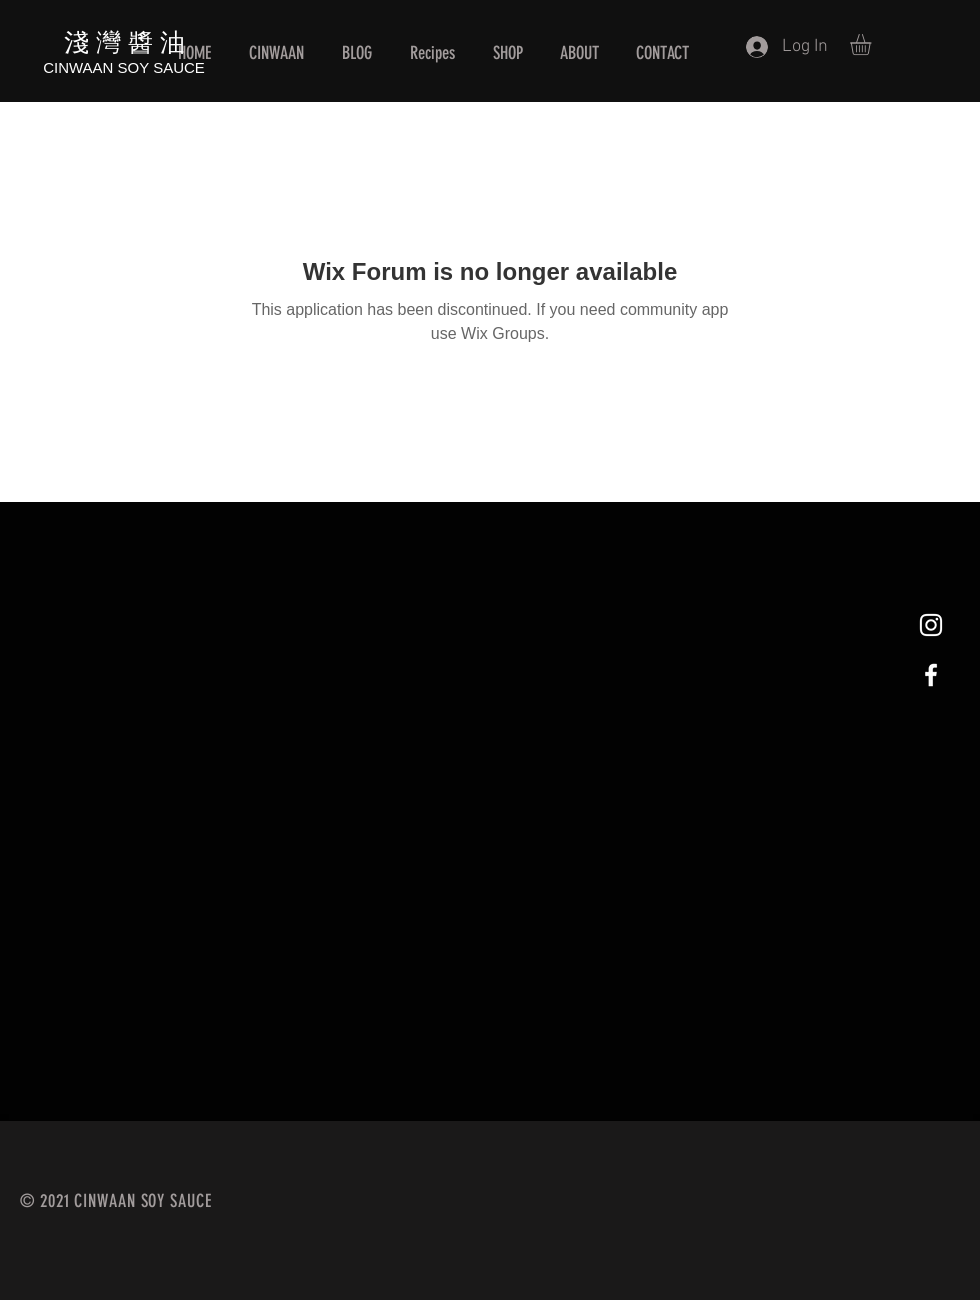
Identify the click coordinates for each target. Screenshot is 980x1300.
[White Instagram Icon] (931, 625)
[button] (873, 44)
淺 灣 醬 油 (124, 41)
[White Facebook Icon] (931, 675)
